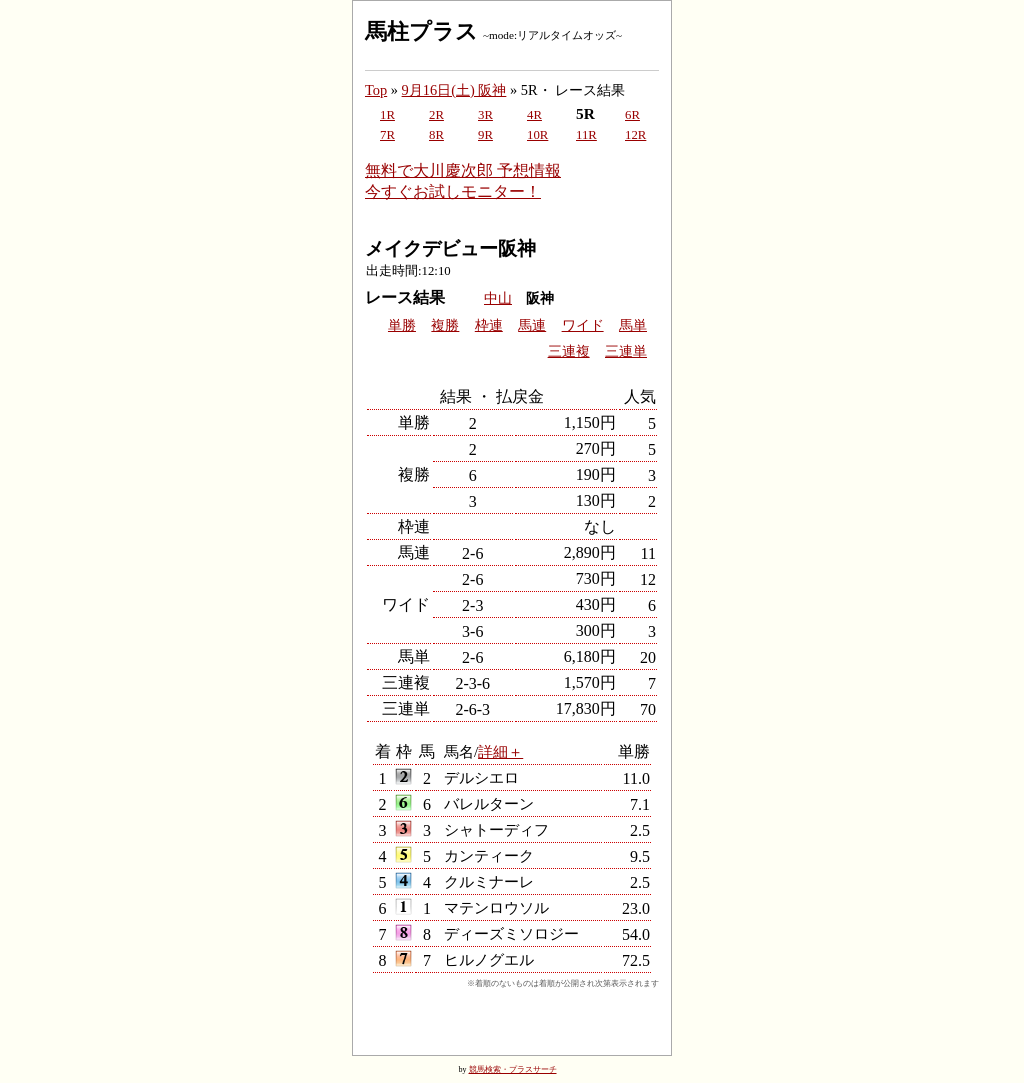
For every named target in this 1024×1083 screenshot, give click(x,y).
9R (485, 135)
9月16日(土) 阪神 (454, 90)
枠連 (489, 325)
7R (387, 135)
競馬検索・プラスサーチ (513, 1069)
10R (537, 135)
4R (534, 115)
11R (586, 135)
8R (436, 135)
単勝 (402, 325)
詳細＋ (500, 751)
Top (376, 90)
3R (485, 115)
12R (635, 135)
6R (632, 115)
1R (387, 115)
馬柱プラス (421, 31)
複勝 (445, 325)
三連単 (626, 351)
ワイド (583, 325)
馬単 (633, 325)
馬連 (532, 325)
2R (436, 115)
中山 (498, 298)
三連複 (569, 351)
